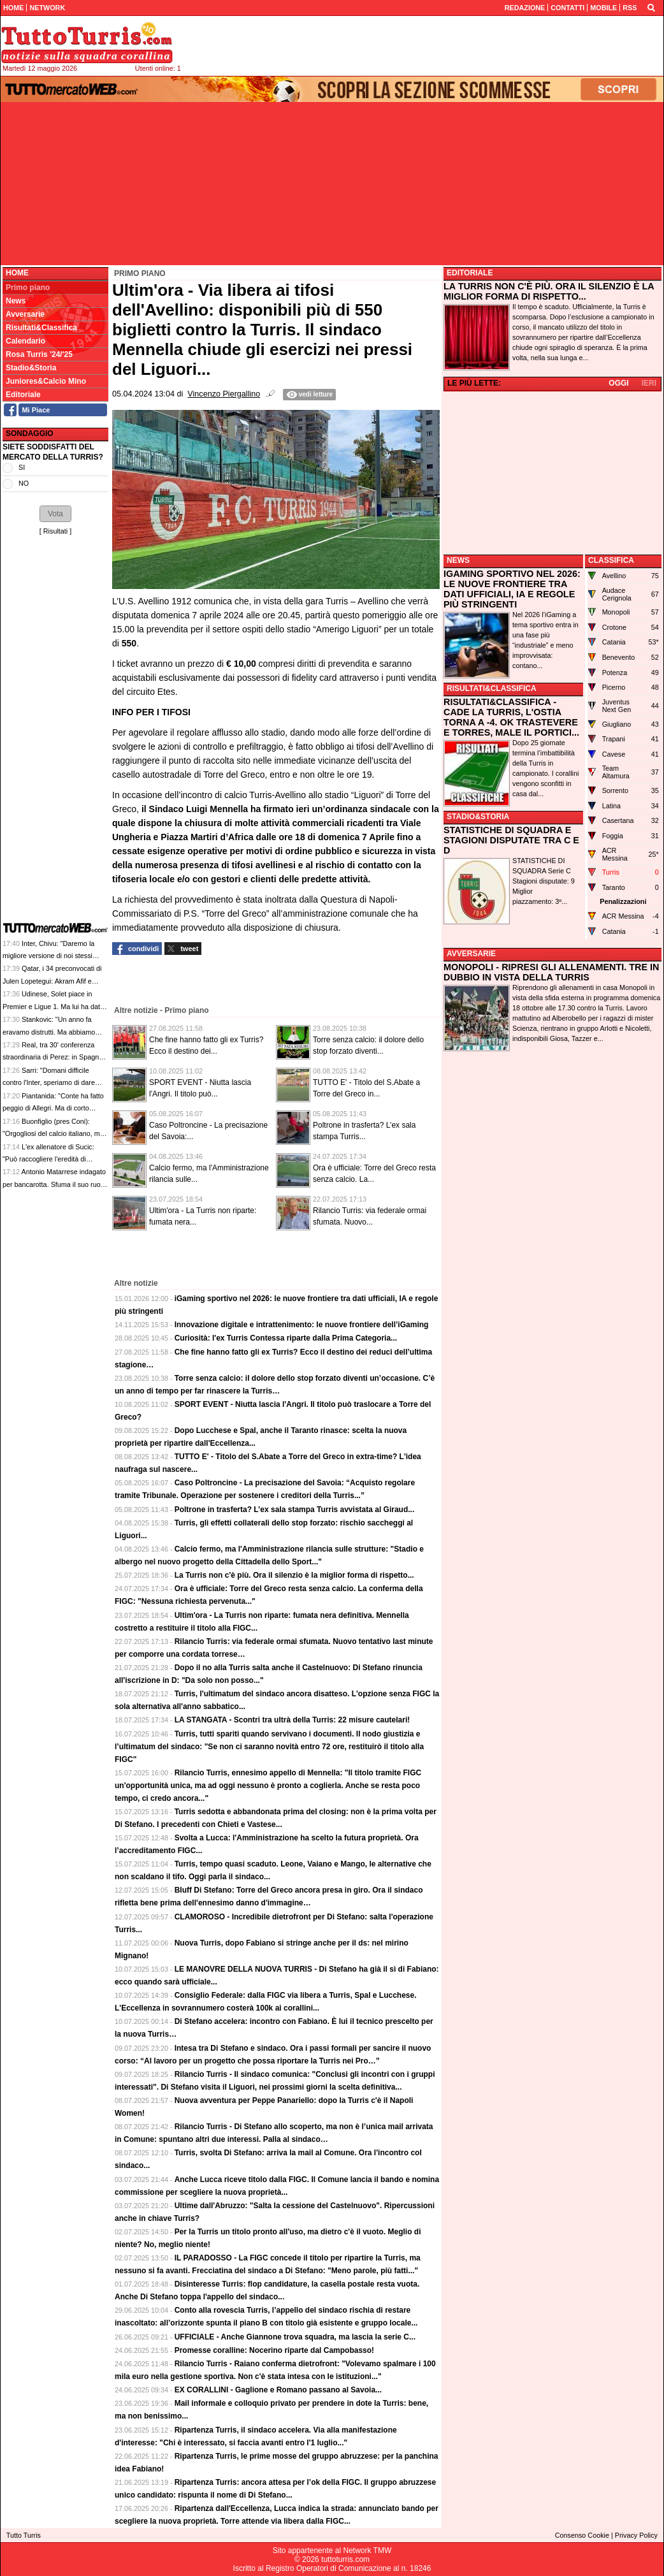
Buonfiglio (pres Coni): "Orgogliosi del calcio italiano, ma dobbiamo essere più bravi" (53, 1133)
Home (17, 272)
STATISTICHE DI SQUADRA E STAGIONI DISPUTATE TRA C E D (511, 840)
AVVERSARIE (471, 953)
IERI (649, 383)
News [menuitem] (15, 300)
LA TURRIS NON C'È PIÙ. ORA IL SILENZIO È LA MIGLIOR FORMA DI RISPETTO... (549, 291)
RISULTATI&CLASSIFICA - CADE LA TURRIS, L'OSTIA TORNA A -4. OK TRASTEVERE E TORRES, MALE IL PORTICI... (511, 717)
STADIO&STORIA (478, 816)
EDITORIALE (470, 272)
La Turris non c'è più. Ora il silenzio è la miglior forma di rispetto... (294, 1575)
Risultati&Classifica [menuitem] (41, 327)
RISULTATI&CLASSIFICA (492, 688)
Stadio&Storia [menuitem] (31, 367)
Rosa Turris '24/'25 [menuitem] (39, 354)
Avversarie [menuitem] (25, 314)
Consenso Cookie (582, 2535)
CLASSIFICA (611, 560)
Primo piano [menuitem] (28, 287)
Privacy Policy (636, 2535)
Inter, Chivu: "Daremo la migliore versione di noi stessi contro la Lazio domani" (48, 956)
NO (23, 483)
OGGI (618, 383)
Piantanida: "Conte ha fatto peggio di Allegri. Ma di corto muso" (53, 1108)
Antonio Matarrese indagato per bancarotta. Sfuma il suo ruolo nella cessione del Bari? (54, 1184)
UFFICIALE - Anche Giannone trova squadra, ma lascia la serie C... (295, 2336)
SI (21, 467)
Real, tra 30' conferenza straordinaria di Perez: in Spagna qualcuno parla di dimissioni (53, 1057)
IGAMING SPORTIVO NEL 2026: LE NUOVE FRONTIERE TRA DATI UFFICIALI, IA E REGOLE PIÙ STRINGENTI (512, 589)
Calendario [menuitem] (25, 341)
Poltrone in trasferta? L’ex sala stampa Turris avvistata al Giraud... (295, 1509)
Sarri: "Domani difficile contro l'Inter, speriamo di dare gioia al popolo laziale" (49, 1082)
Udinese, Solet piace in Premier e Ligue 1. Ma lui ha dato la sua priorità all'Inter (53, 1006)
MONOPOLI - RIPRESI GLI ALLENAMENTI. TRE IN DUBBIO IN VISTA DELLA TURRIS (551, 972)
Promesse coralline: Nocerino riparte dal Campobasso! (274, 2350)
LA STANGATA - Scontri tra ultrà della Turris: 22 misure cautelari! (292, 1719)
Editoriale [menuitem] (23, 394)
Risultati (55, 531)
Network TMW (367, 2550)
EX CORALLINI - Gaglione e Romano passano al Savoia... (278, 2389)
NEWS (458, 560)
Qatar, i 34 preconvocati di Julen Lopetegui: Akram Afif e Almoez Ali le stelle (52, 980)
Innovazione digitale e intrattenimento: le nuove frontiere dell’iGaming (302, 1324)
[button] (55, 514)
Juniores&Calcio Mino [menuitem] (46, 381)
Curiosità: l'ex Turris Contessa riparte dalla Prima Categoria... (286, 1338)
